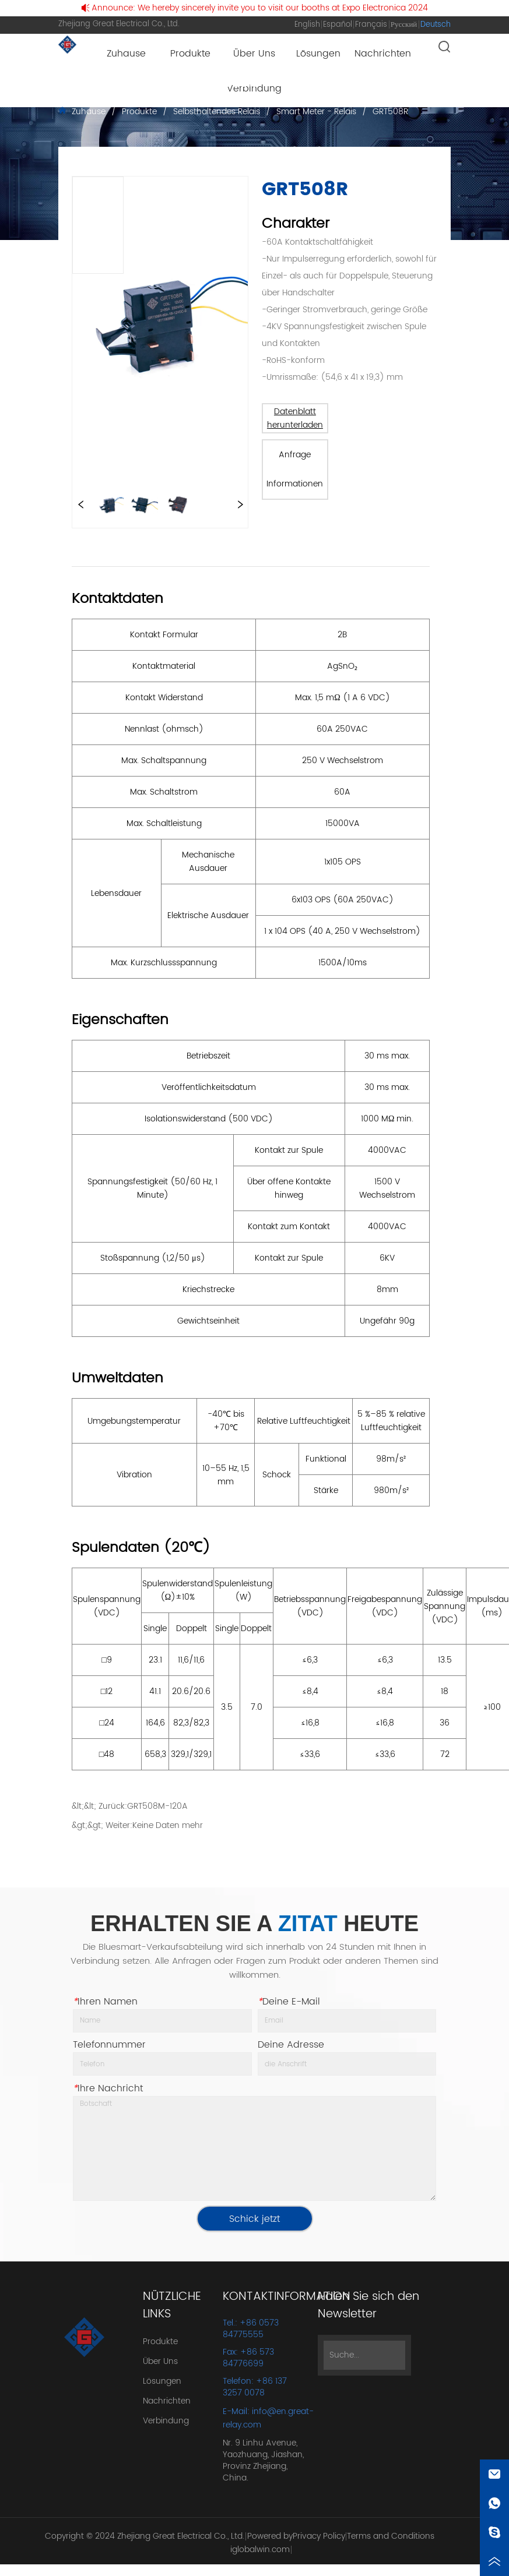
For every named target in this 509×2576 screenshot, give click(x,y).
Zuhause (88, 111)
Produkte (139, 111)
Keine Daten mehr (167, 1825)
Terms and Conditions (390, 2536)
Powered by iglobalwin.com (261, 2542)
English (307, 25)
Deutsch (435, 25)
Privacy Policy (319, 2536)
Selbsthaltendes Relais (216, 111)
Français (371, 25)
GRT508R (389, 111)
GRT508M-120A (157, 1806)
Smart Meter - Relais (316, 111)
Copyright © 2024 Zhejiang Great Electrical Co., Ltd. (144, 2536)
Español (337, 25)
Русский (404, 25)
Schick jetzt (254, 2218)
